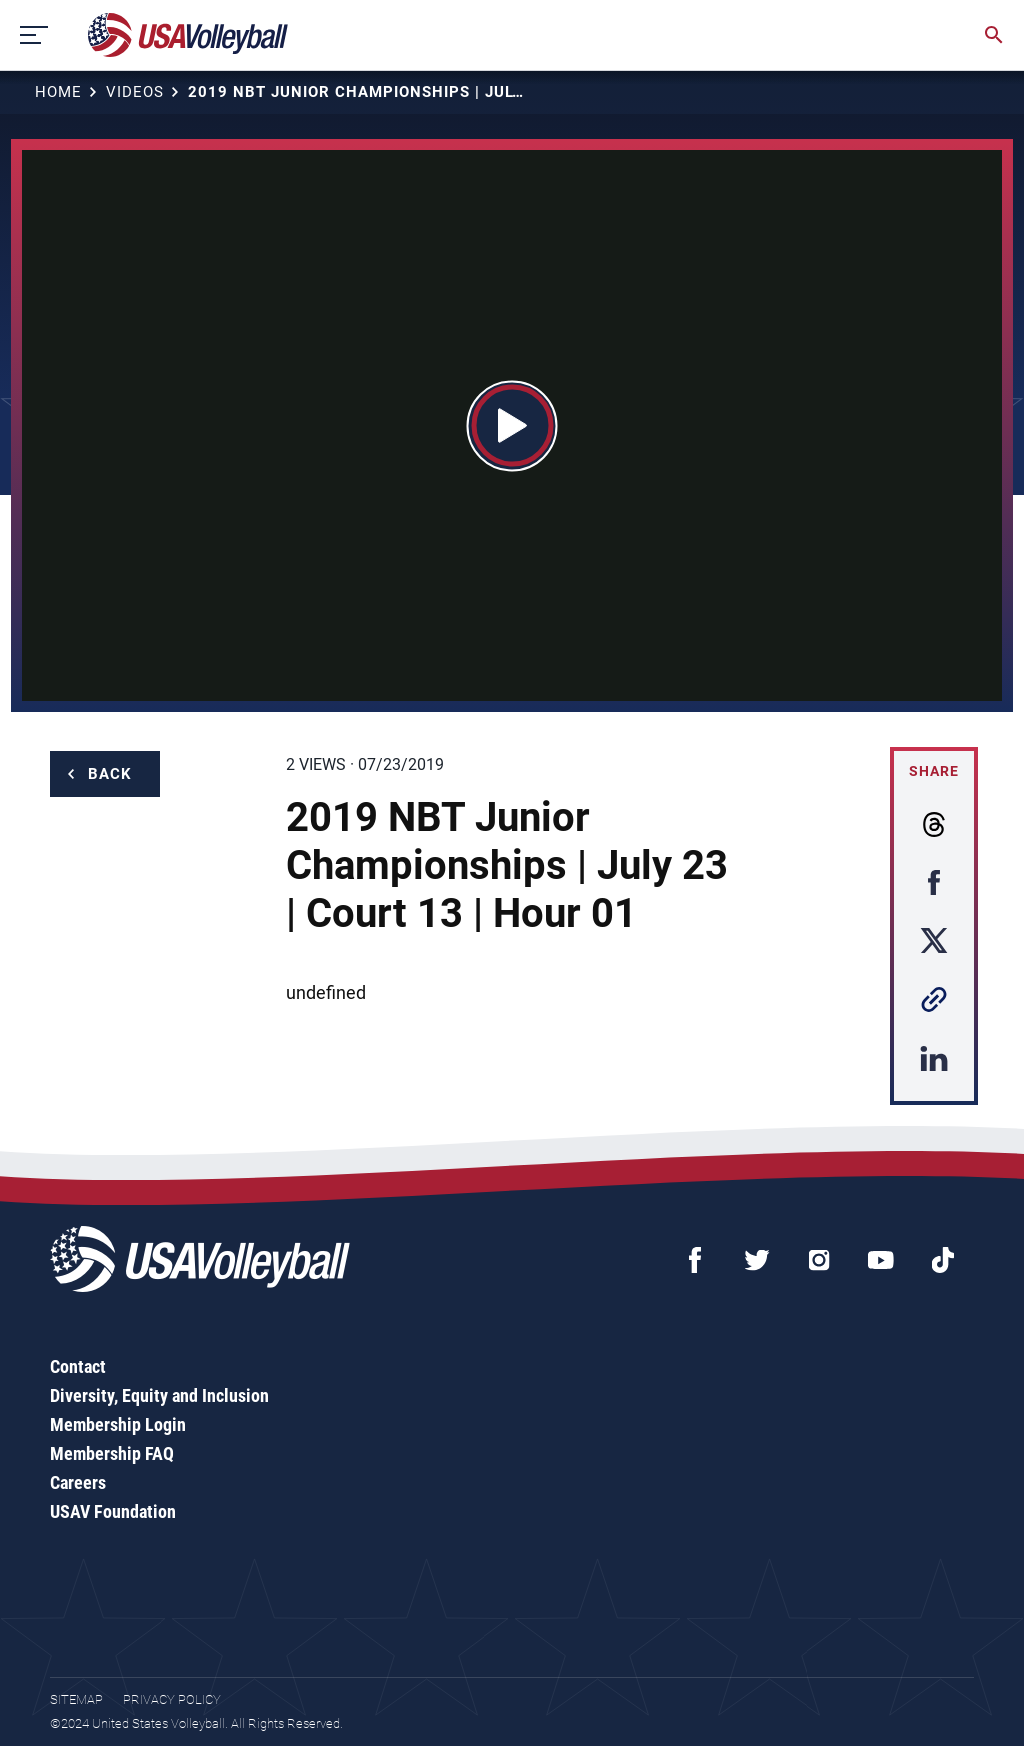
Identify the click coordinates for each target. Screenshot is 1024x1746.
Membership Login (118, 1424)
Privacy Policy (172, 1699)
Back (110, 774)
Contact (78, 1366)
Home (58, 92)
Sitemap (76, 1699)
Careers (78, 1482)
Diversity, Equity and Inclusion (159, 1395)
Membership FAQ (112, 1453)
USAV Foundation (113, 1511)
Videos (135, 92)
